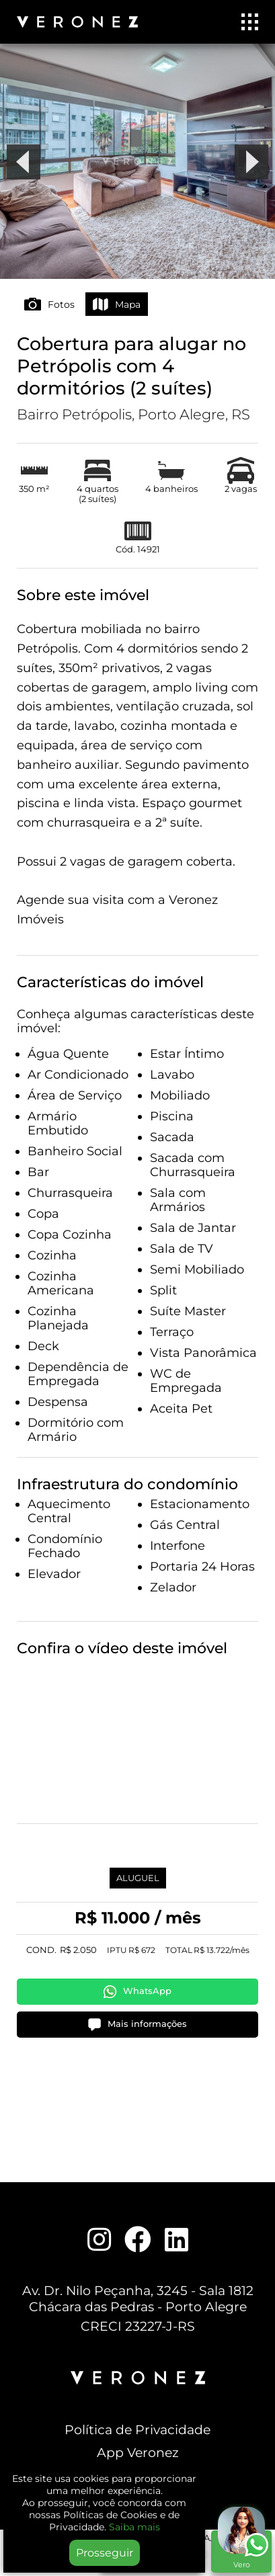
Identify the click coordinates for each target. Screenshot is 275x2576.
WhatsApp (137, 1991)
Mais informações (137, 2024)
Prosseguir (104, 2552)
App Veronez (138, 2452)
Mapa (117, 304)
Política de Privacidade (137, 2429)
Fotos (49, 304)
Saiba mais (134, 2527)
